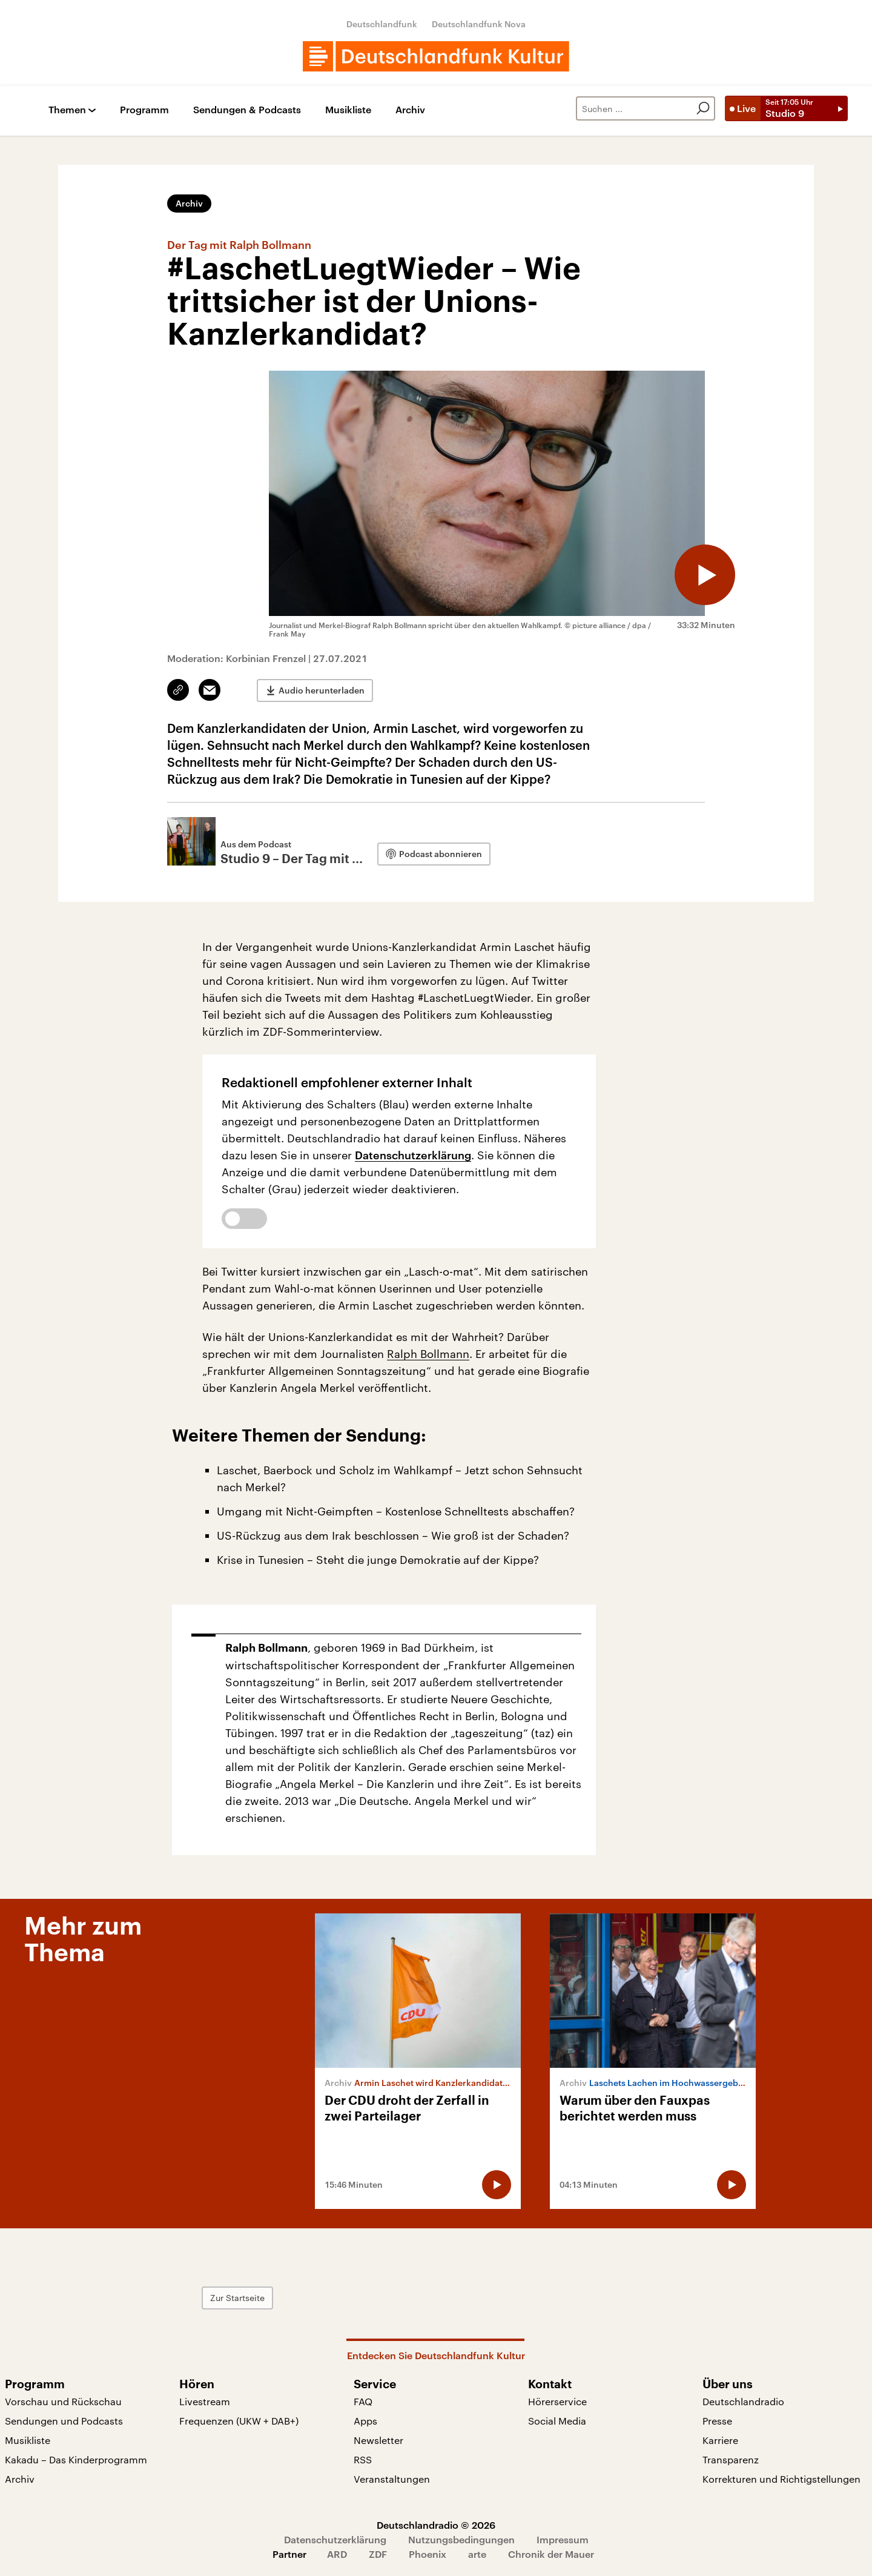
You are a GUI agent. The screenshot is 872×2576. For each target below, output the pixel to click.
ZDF (378, 2554)
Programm (144, 110)
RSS (363, 2459)
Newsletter (378, 2440)
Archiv (410, 110)
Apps (365, 2420)
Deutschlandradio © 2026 (436, 2525)
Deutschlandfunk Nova (479, 24)
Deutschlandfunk (381, 24)
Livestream (204, 2401)
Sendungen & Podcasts (247, 110)
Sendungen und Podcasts (64, 2420)
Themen (67, 110)
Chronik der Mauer (551, 2554)
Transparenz (730, 2459)
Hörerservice (557, 2401)
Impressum (563, 2539)
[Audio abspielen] (705, 575)
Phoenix (427, 2554)
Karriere (720, 2440)
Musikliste (348, 110)
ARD (337, 2554)
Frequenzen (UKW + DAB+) (239, 2420)
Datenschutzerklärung (413, 1155)
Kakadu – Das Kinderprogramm (76, 2459)
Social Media (557, 2420)
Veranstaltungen (392, 2479)
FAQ (363, 2401)
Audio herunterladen (322, 690)
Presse (717, 2420)
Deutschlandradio (743, 2401)
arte (477, 2554)
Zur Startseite (237, 2298)
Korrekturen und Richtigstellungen (781, 2479)
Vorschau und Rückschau (63, 2401)
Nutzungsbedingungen (461, 2539)
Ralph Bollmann (428, 1353)
